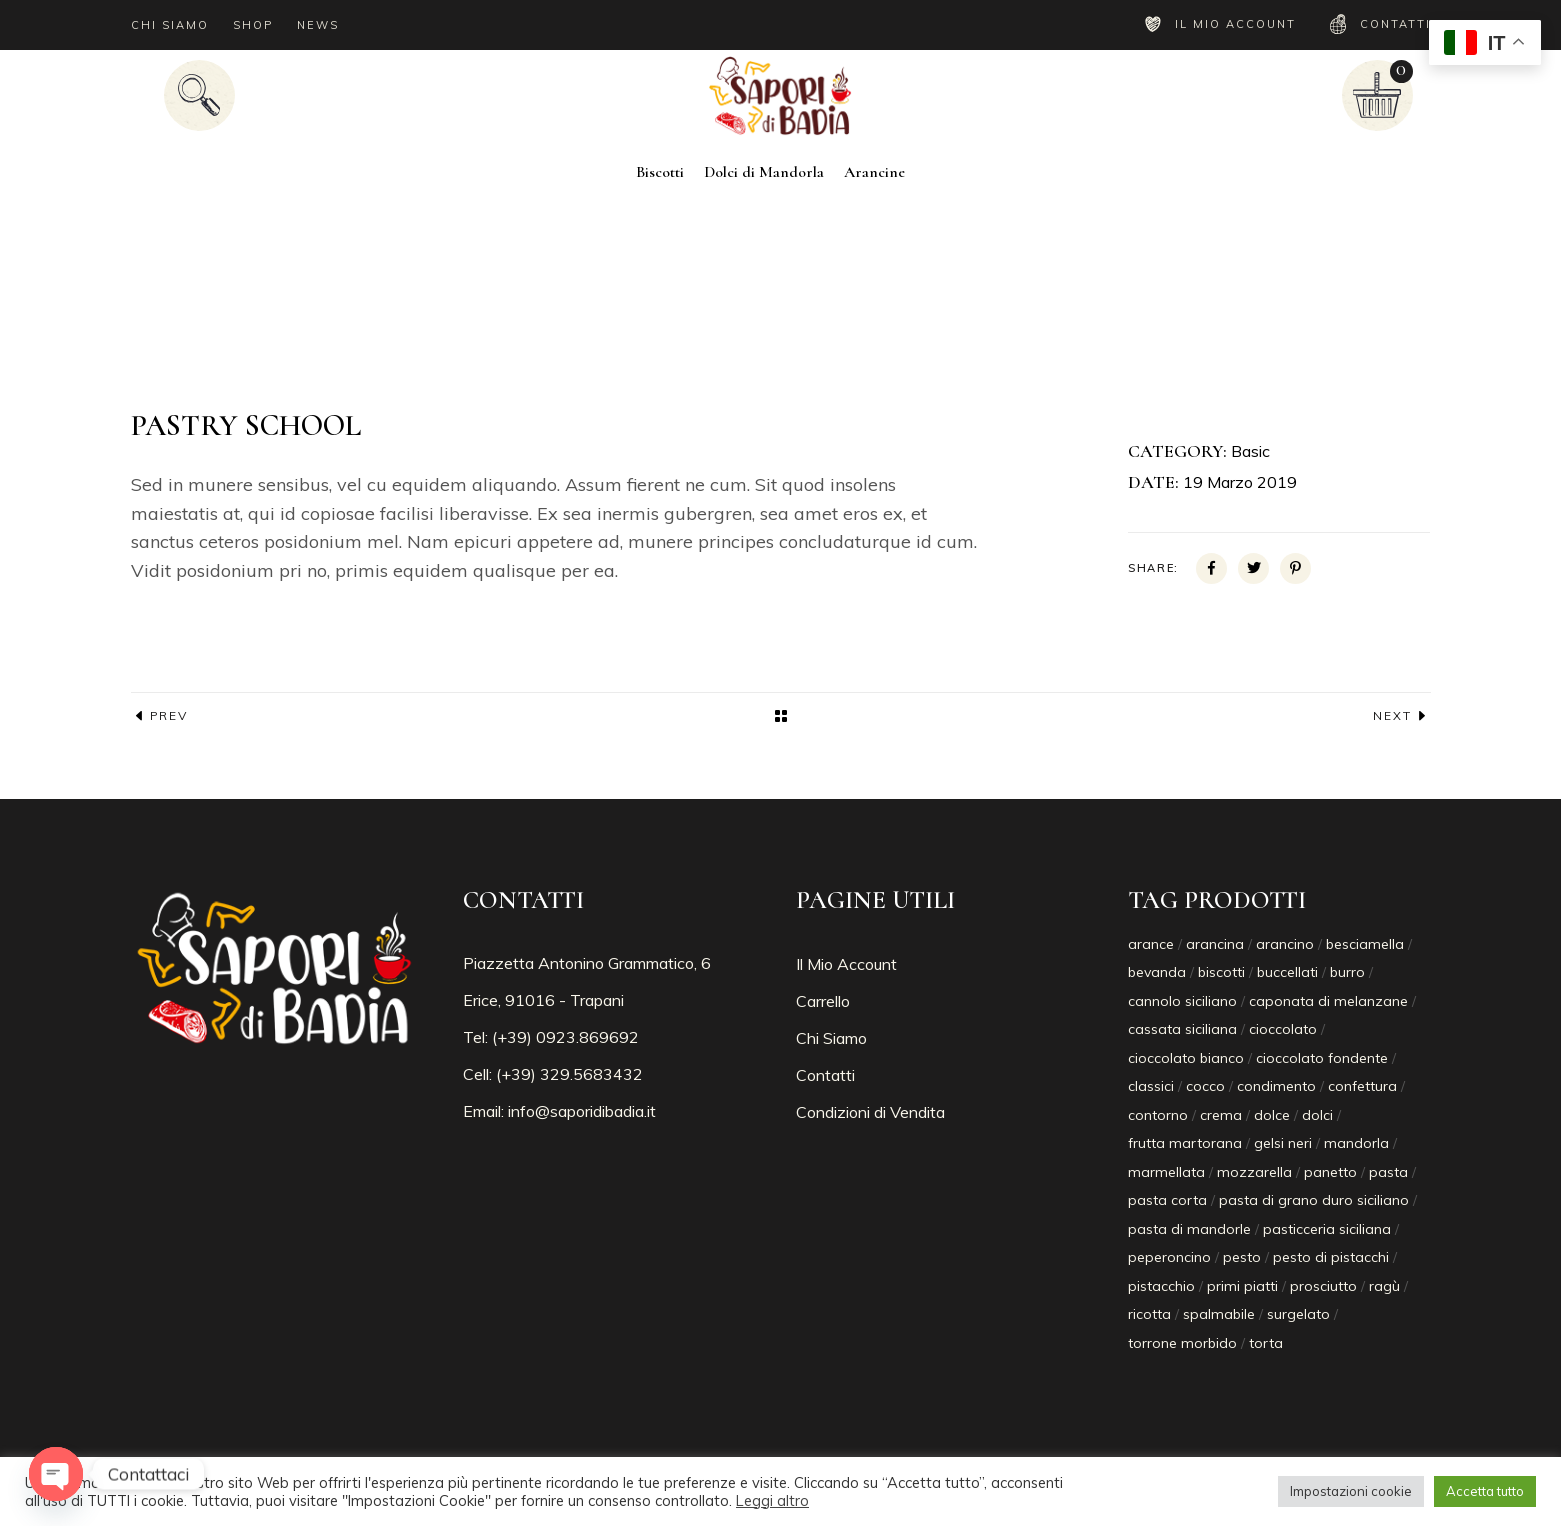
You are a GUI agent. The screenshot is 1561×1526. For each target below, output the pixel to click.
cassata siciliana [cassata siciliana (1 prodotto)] (1182, 1029)
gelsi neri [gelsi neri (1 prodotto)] (1283, 1143)
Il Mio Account (846, 964)
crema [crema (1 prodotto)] (1221, 1115)
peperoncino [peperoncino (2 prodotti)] (1169, 1257)
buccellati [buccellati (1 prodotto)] (1287, 972)
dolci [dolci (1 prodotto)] (1317, 1115)
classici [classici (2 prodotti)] (1151, 1086)
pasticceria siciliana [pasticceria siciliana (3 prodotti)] (1327, 1229)
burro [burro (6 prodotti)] (1347, 972)
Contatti (825, 1075)
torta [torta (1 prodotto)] (1266, 1343)
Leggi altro (772, 1500)
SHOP (253, 25)
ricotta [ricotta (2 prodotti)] (1149, 1314)
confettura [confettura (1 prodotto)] (1362, 1086)
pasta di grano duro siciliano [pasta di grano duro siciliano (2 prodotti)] (1314, 1200)
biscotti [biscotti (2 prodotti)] (1221, 972)
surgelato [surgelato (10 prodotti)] (1298, 1314)
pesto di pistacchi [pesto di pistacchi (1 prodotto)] (1331, 1257)
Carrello (823, 1001)
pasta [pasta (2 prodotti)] (1388, 1172)
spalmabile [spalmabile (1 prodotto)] (1219, 1314)
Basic (1250, 451)
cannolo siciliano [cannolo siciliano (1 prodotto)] (1182, 1001)
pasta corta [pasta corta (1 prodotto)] (1167, 1200)
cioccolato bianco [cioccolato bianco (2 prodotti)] (1186, 1058)
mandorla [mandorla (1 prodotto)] (1356, 1143)
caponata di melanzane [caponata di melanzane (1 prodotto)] (1328, 1001)
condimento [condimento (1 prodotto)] (1276, 1086)
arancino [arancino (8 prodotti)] (1285, 944)
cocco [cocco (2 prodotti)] (1205, 1086)
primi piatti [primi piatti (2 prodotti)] (1242, 1286)
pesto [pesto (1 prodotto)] (1242, 1257)
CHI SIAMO (170, 25)
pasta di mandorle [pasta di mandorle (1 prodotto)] (1189, 1229)
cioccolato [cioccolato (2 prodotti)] (1283, 1029)
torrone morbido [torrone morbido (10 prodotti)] (1182, 1343)
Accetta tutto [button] (1485, 1491)
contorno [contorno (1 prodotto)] (1158, 1115)
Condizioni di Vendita (870, 1112)
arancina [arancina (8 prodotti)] (1215, 944)
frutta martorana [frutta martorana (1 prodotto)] (1185, 1143)
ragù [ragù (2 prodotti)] (1384, 1286)
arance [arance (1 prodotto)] (1151, 944)
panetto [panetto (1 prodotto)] (1330, 1172)
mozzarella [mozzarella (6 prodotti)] (1254, 1172)
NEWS (318, 25)
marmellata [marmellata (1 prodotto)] (1166, 1172)
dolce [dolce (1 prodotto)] (1272, 1115)
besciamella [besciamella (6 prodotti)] (1365, 944)
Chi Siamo (831, 1038)
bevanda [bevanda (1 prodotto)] (1157, 972)
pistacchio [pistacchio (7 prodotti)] (1161, 1286)
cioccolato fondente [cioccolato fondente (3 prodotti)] (1322, 1058)
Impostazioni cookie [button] (1351, 1491)
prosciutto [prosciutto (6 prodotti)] (1323, 1286)
